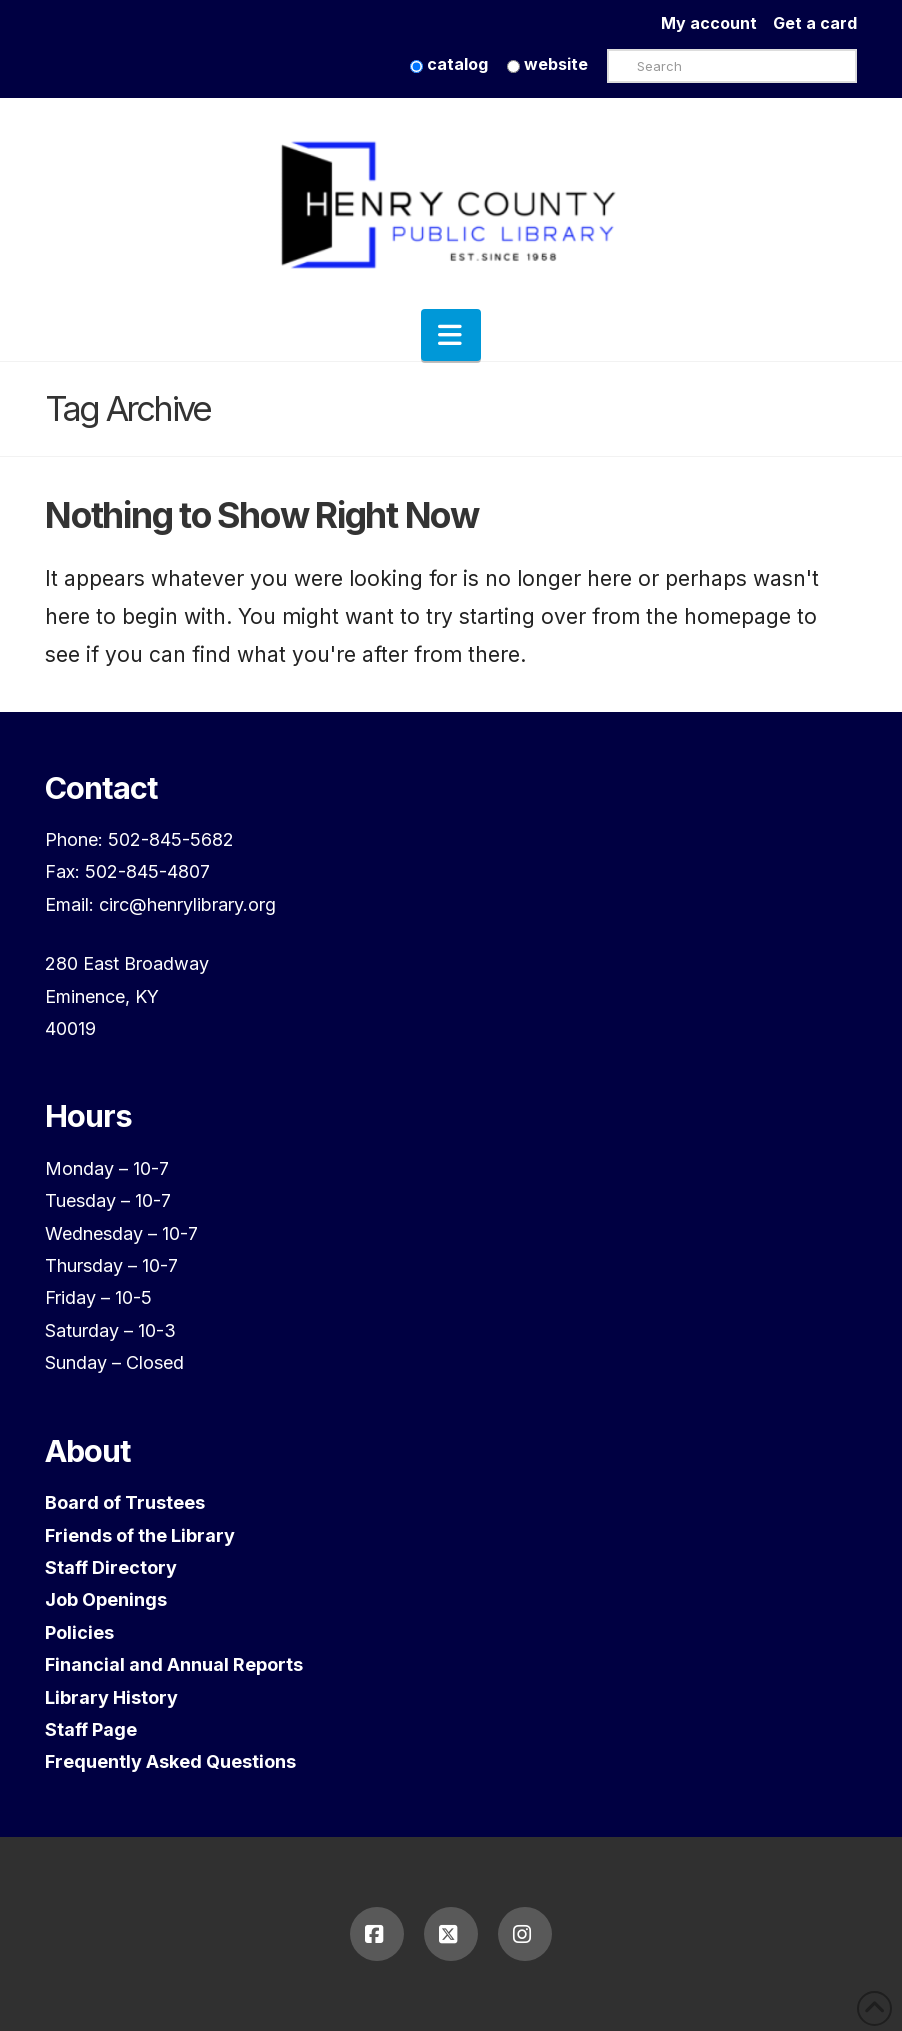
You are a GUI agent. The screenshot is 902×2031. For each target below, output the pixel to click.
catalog (449, 64)
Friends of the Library (140, 1535)
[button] (451, 335)
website (547, 64)
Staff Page (91, 1729)
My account (717, 23)
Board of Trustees (125, 1502)
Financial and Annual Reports (174, 1664)
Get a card (815, 23)
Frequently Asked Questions (170, 1761)
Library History (111, 1697)
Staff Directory (111, 1567)
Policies (79, 1632)
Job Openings (106, 1599)
